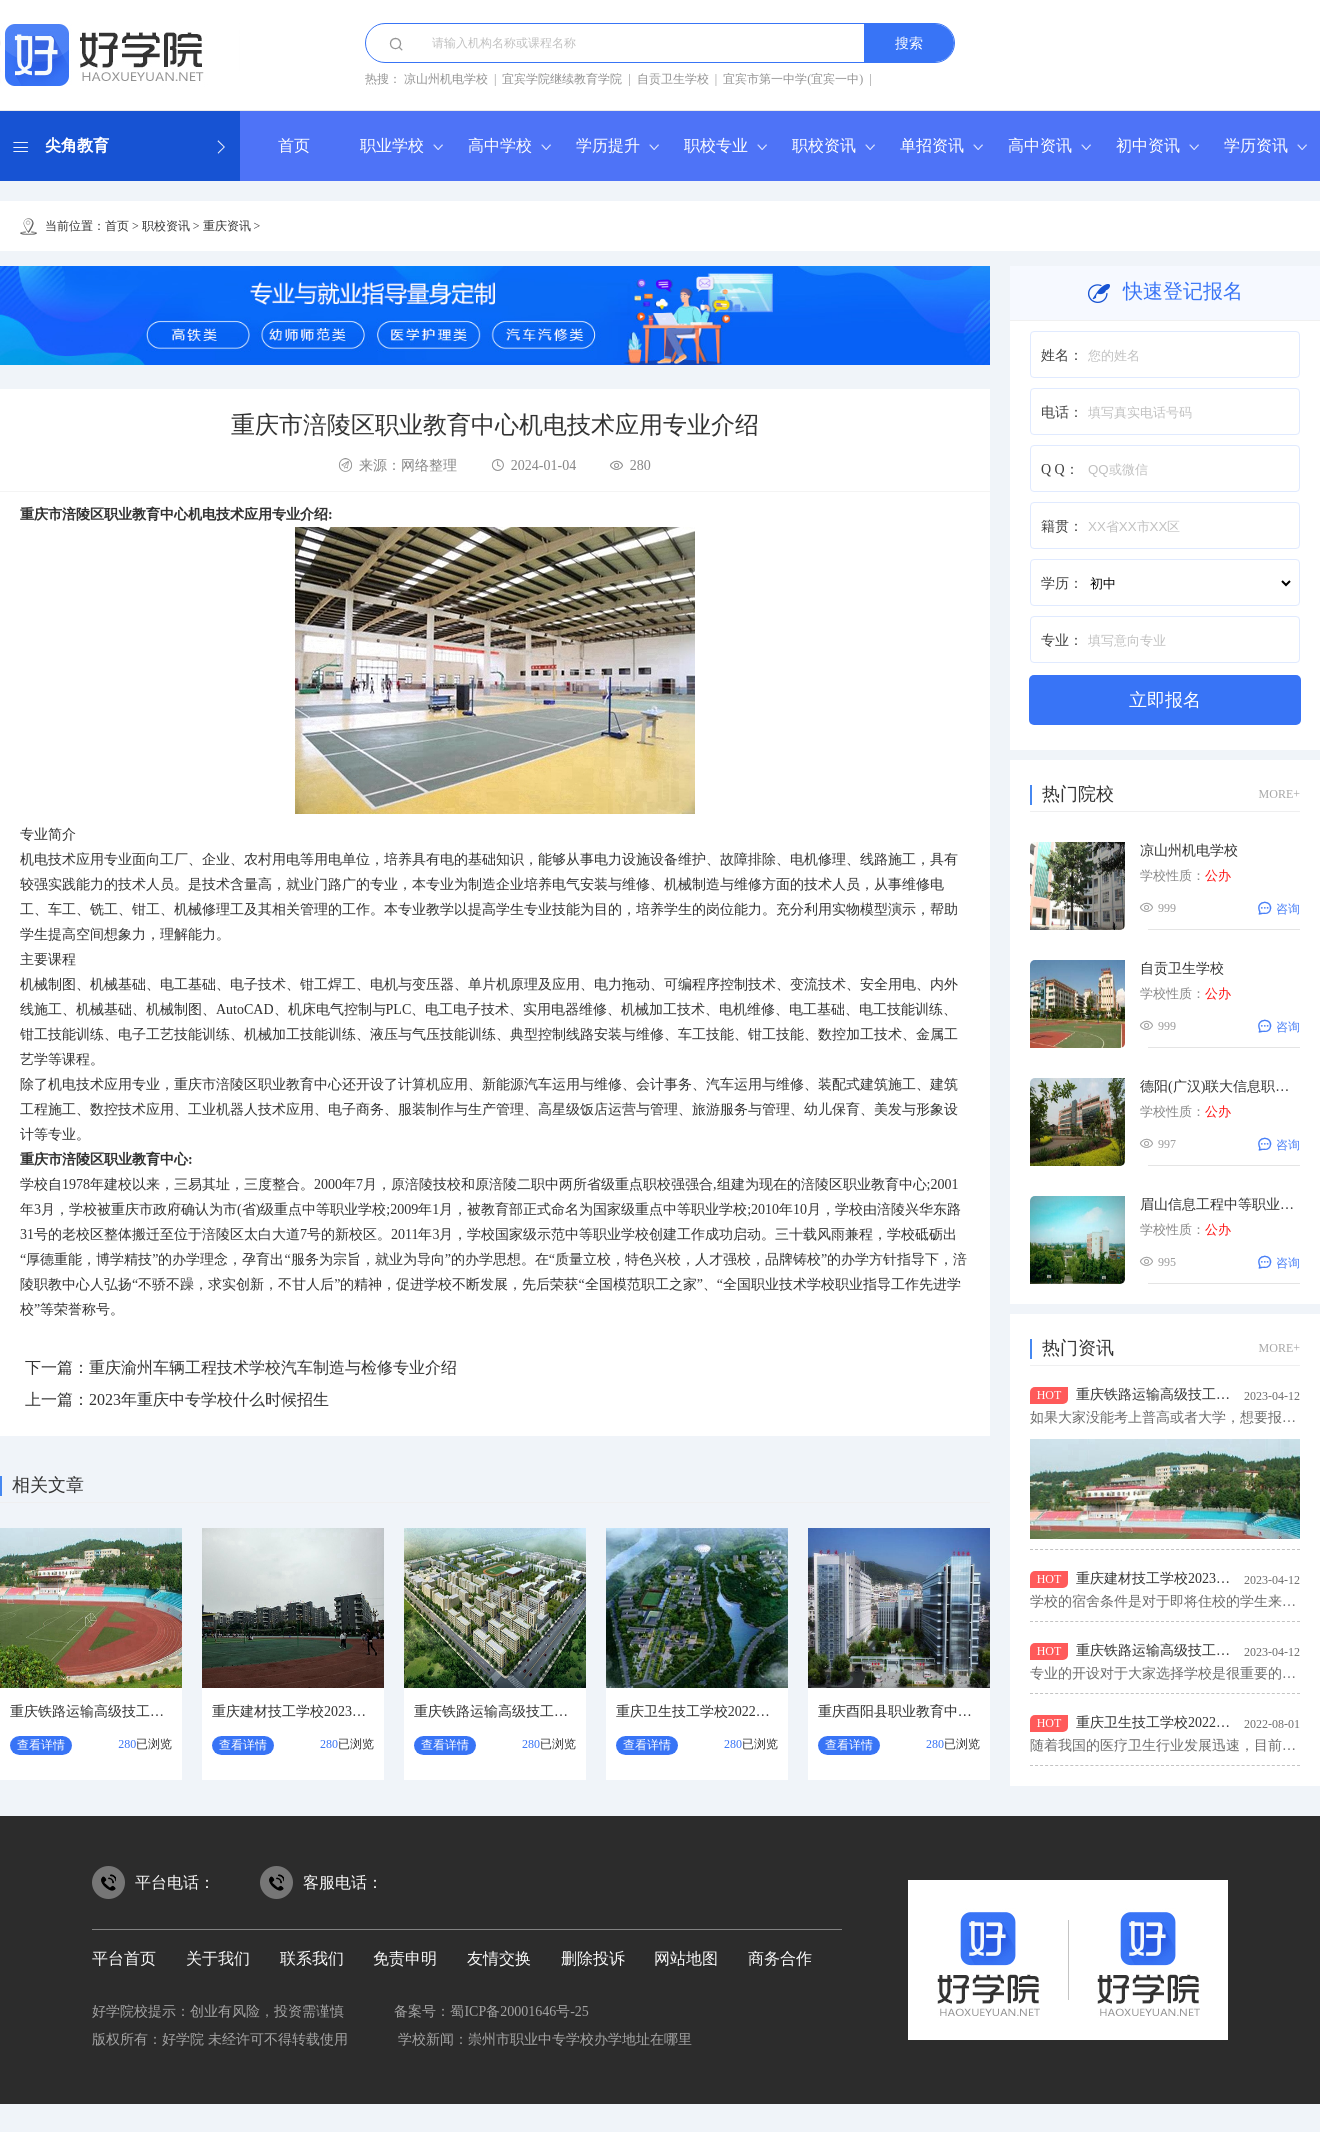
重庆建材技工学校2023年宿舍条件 (317, 1711)
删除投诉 (593, 1958)
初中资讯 (1148, 145)
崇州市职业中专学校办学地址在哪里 (580, 2039)
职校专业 (716, 145)
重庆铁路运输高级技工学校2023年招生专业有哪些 (568, 1711)
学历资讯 (1256, 145)
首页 (294, 145)
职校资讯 (824, 145)
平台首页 (124, 1958)
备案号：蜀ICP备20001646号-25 (491, 2011)
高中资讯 (1040, 145)
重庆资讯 (227, 226)
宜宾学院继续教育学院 (562, 79)
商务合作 (780, 1958)
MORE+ (1279, 794)
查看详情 (41, 1745)
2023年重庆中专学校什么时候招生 (209, 1399)
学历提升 (608, 145)
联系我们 (312, 1958)
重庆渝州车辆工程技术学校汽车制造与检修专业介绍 (273, 1367)
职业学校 (392, 145)
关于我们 (218, 1958)
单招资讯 (932, 145)
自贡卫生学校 (673, 79)
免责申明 (405, 1958)
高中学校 (500, 145)
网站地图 (686, 1958)
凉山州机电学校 (446, 79)
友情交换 (499, 1958)
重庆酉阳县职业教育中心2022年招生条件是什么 (965, 1711)
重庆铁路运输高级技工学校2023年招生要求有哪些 (164, 1711)
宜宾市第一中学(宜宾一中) (793, 79)
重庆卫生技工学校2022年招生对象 (721, 1711)
